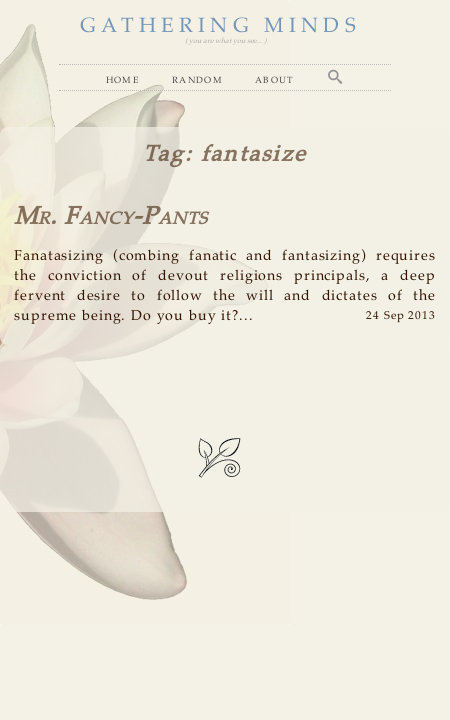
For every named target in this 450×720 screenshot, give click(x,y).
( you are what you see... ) (225, 41)
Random (197, 79)
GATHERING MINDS (220, 26)
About (275, 79)
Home (123, 79)
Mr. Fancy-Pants (111, 217)
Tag (164, 155)
